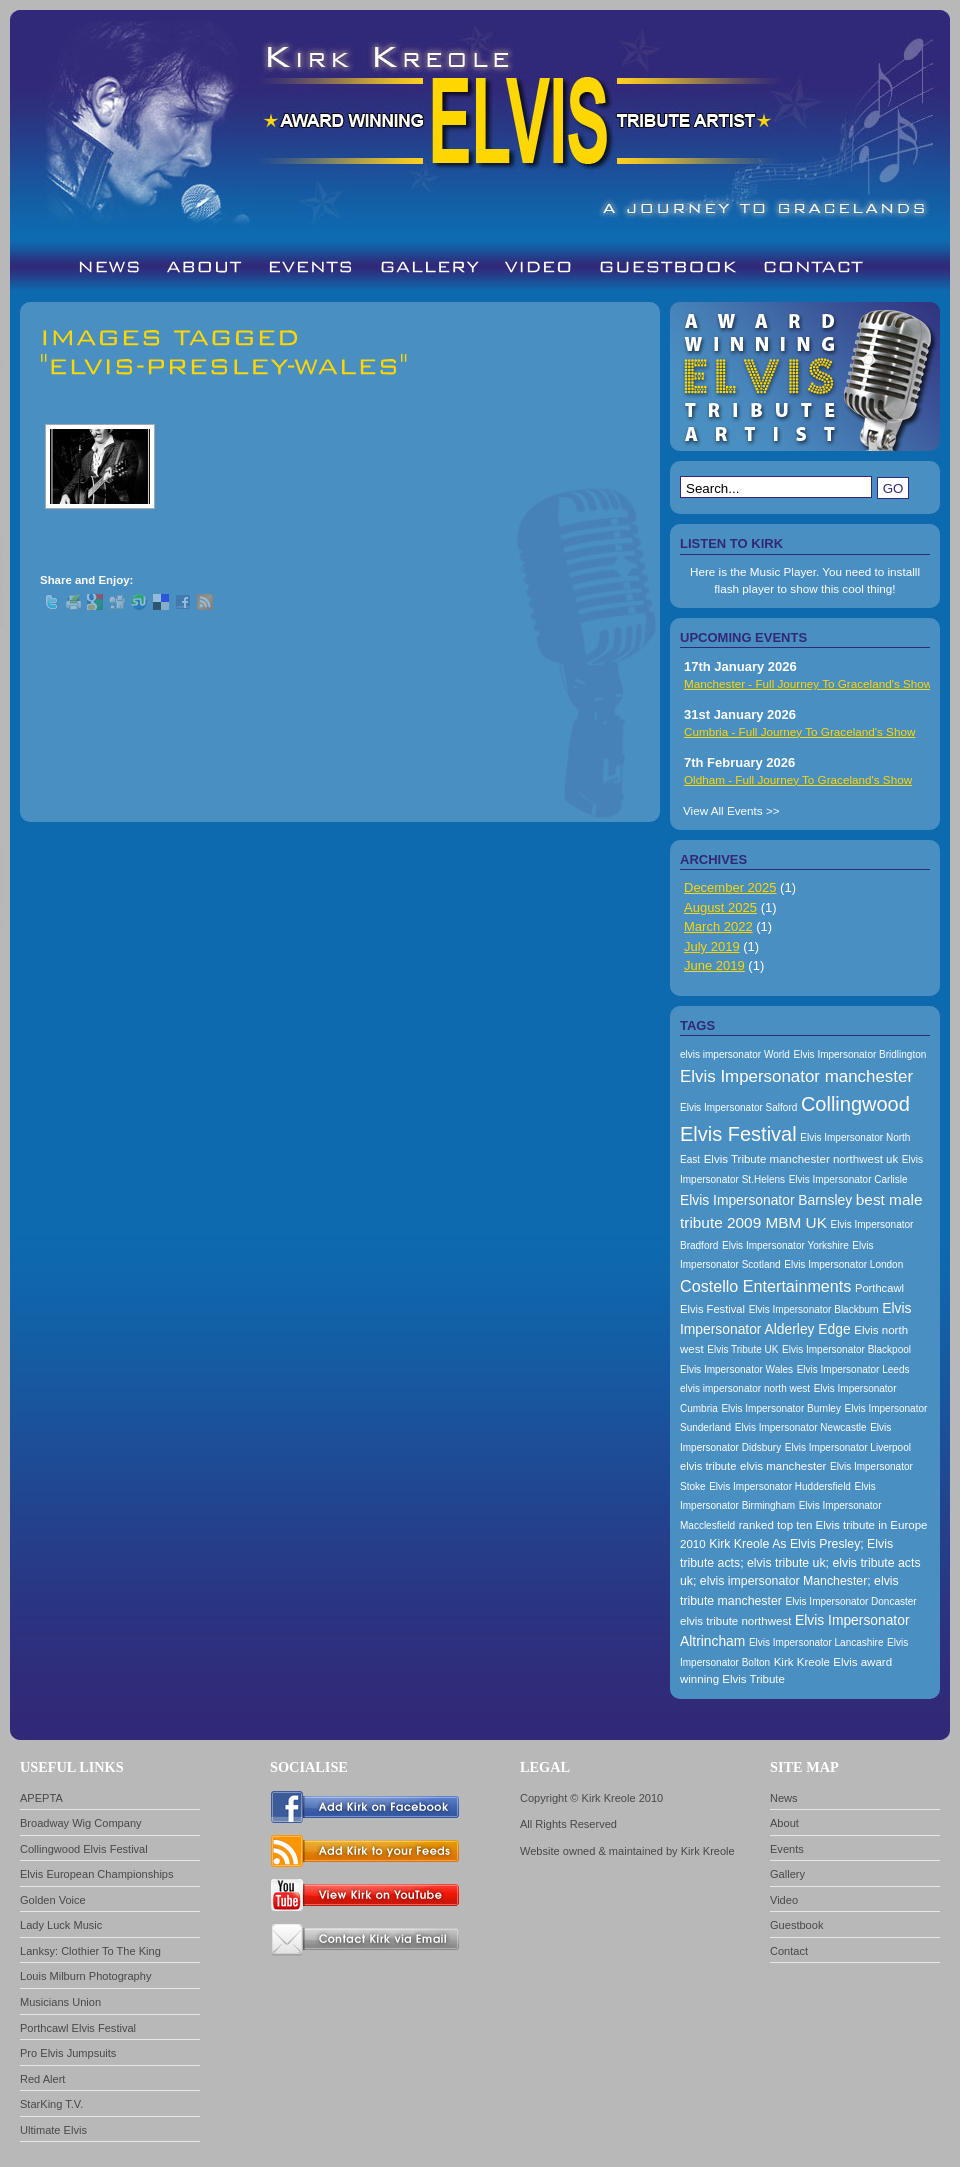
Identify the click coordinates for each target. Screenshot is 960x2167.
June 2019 (714, 965)
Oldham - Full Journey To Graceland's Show (798, 779)
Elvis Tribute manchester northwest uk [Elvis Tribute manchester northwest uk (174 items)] (801, 1159)
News (784, 1798)
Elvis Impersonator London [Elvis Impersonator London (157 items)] (843, 1264)
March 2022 (718, 926)
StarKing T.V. (51, 2104)
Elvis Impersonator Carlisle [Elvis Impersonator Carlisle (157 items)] (848, 1179)
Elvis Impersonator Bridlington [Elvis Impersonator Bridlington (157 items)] (859, 1054)
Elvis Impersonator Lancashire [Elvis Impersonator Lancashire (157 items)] (816, 1642)
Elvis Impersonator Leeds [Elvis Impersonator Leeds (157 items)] (853, 1369)
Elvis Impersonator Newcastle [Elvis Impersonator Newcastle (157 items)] (801, 1427)
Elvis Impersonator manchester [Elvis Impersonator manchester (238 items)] (796, 1076)
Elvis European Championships (97, 1874)
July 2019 (712, 946)
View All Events (723, 810)
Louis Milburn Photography (85, 1976)
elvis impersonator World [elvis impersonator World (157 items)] (735, 1054)
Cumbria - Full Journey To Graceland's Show (799, 731)
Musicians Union (60, 2002)
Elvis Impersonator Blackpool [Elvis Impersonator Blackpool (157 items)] (846, 1349)
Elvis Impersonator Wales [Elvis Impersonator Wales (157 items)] (736, 1369)
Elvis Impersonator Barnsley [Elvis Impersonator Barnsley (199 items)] (766, 1200)
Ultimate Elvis (53, 2130)
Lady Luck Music (61, 1925)
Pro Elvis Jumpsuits (68, 2053)
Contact (789, 1951)
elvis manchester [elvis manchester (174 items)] (783, 1466)
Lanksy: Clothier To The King (90, 1951)
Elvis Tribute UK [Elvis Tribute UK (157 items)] (742, 1349)
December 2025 (730, 887)
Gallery (787, 1874)
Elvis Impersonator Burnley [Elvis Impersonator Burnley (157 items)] (781, 1408)
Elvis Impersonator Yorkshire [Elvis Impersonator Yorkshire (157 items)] (785, 1245)
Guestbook (796, 1925)
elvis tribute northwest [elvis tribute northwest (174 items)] (735, 1621)
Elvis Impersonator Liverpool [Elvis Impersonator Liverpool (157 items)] (848, 1447)
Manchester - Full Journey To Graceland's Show (808, 683)
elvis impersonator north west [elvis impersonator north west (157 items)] (745, 1388)
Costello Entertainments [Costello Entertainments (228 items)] (765, 1286)
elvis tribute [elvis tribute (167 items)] (708, 1466)
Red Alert (42, 2079)
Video (784, 1900)
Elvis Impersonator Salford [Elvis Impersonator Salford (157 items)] (738, 1107)
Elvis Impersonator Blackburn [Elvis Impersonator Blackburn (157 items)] (814, 1309)
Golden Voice (53, 1900)
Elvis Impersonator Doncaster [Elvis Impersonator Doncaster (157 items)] (850, 1601)
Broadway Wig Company (81, 1823)
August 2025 (720, 907)
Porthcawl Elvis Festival (78, 2028)
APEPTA (41, 1798)
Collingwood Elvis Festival (84, 1849)
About (784, 1823)
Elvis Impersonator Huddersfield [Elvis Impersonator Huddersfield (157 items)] (780, 1486)
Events (787, 1849)
